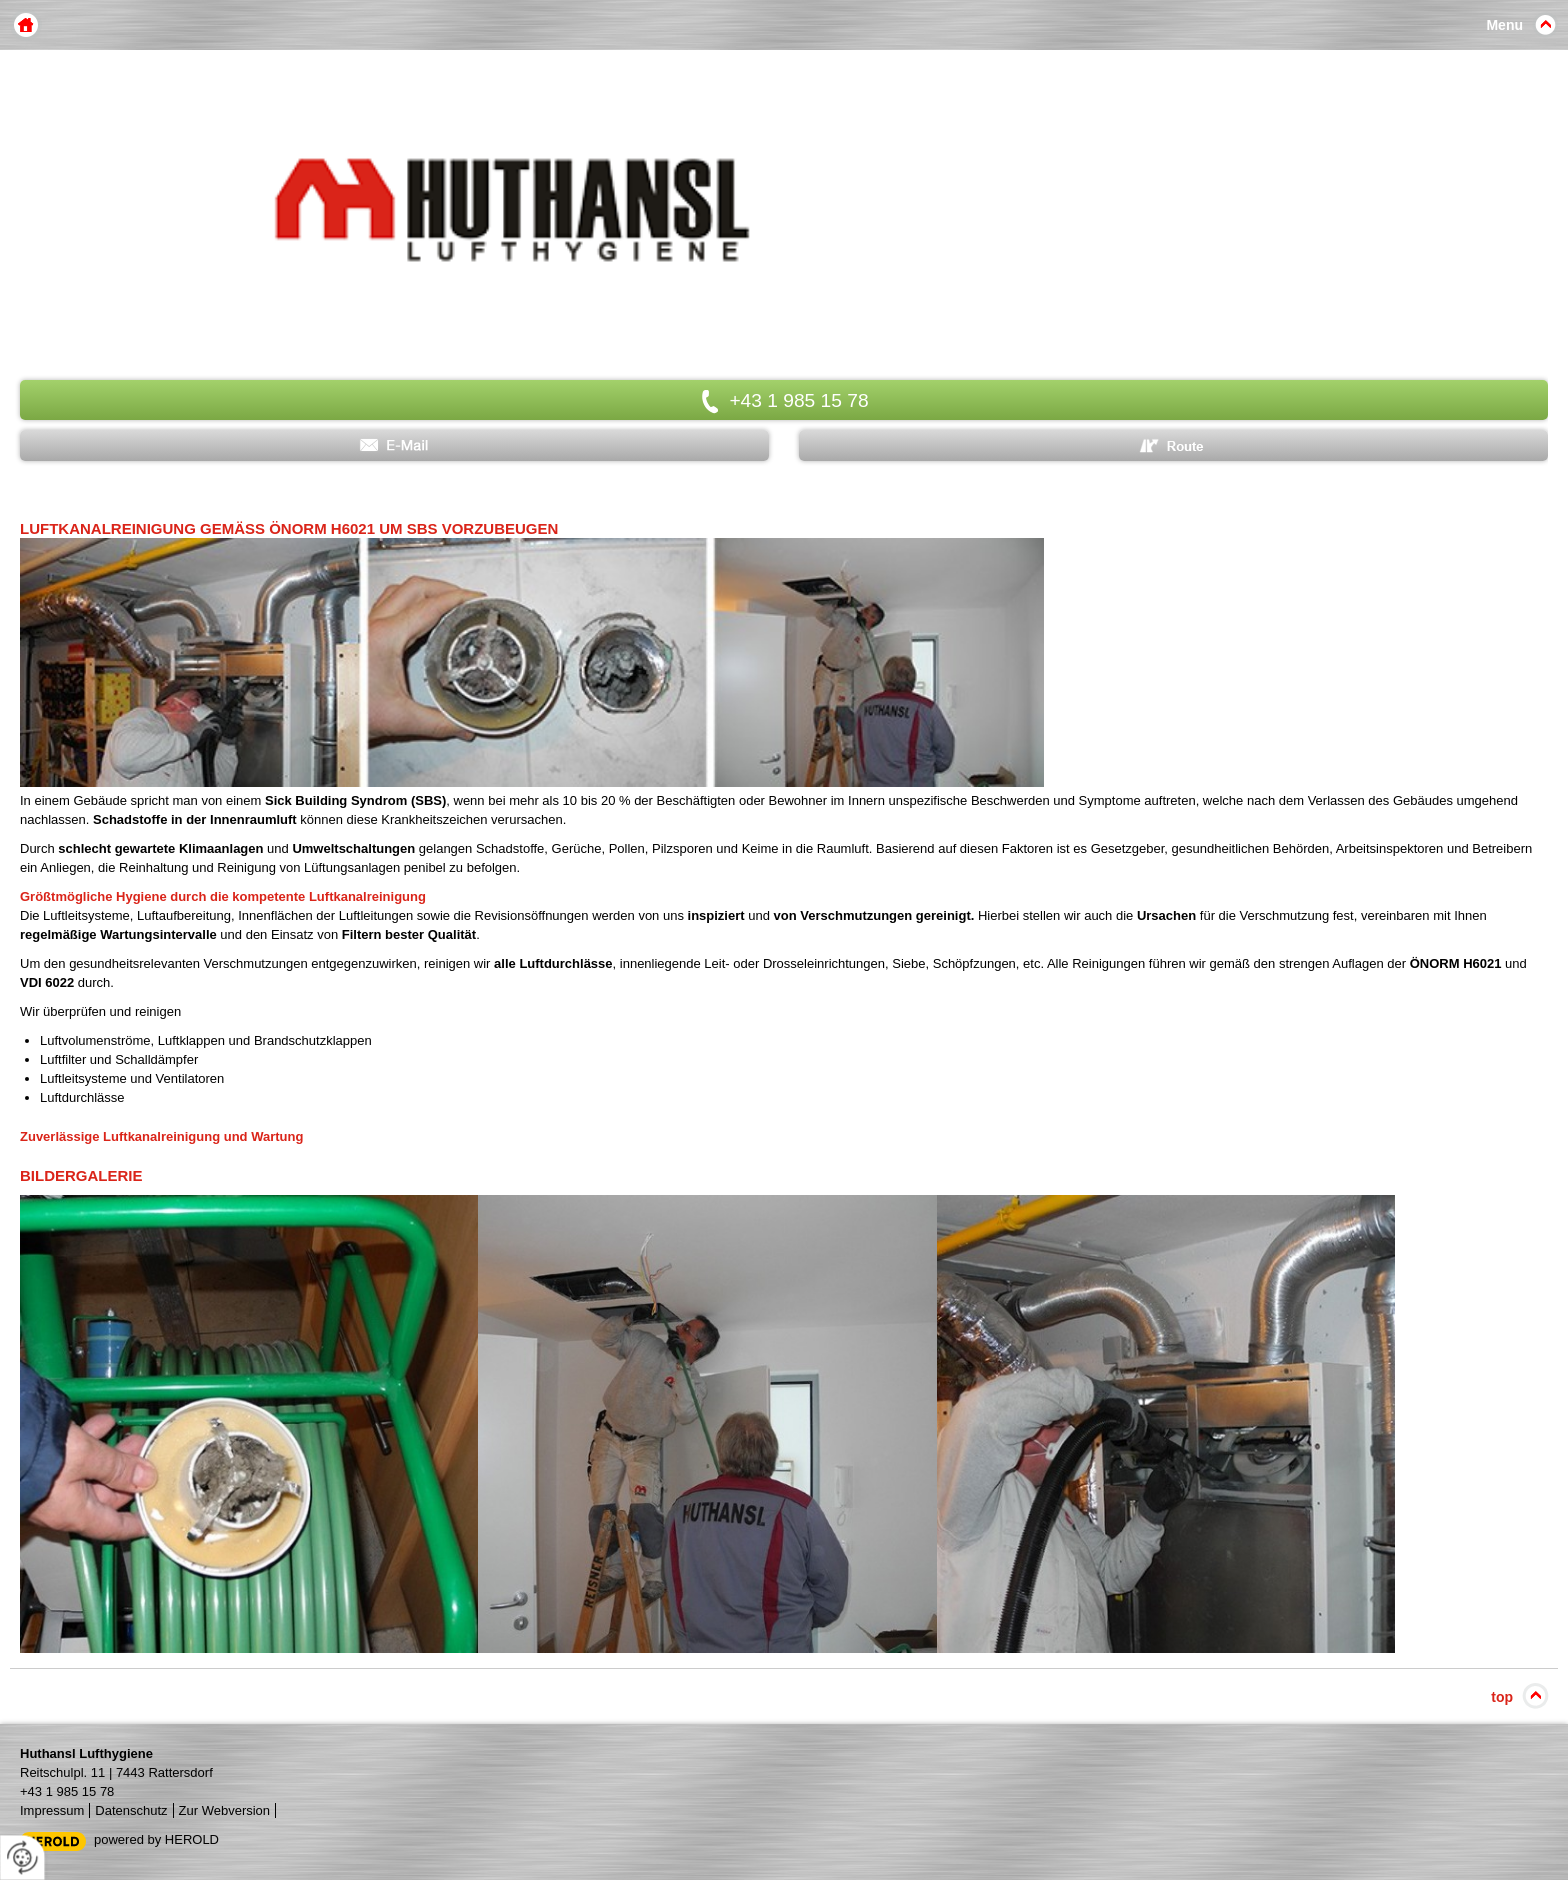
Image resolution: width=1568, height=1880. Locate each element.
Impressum (52, 1810)
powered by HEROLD (156, 1839)
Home (26, 25)
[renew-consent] (22, 1857)
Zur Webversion (225, 1810)
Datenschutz (131, 1810)
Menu (1504, 25)
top (1502, 1697)
